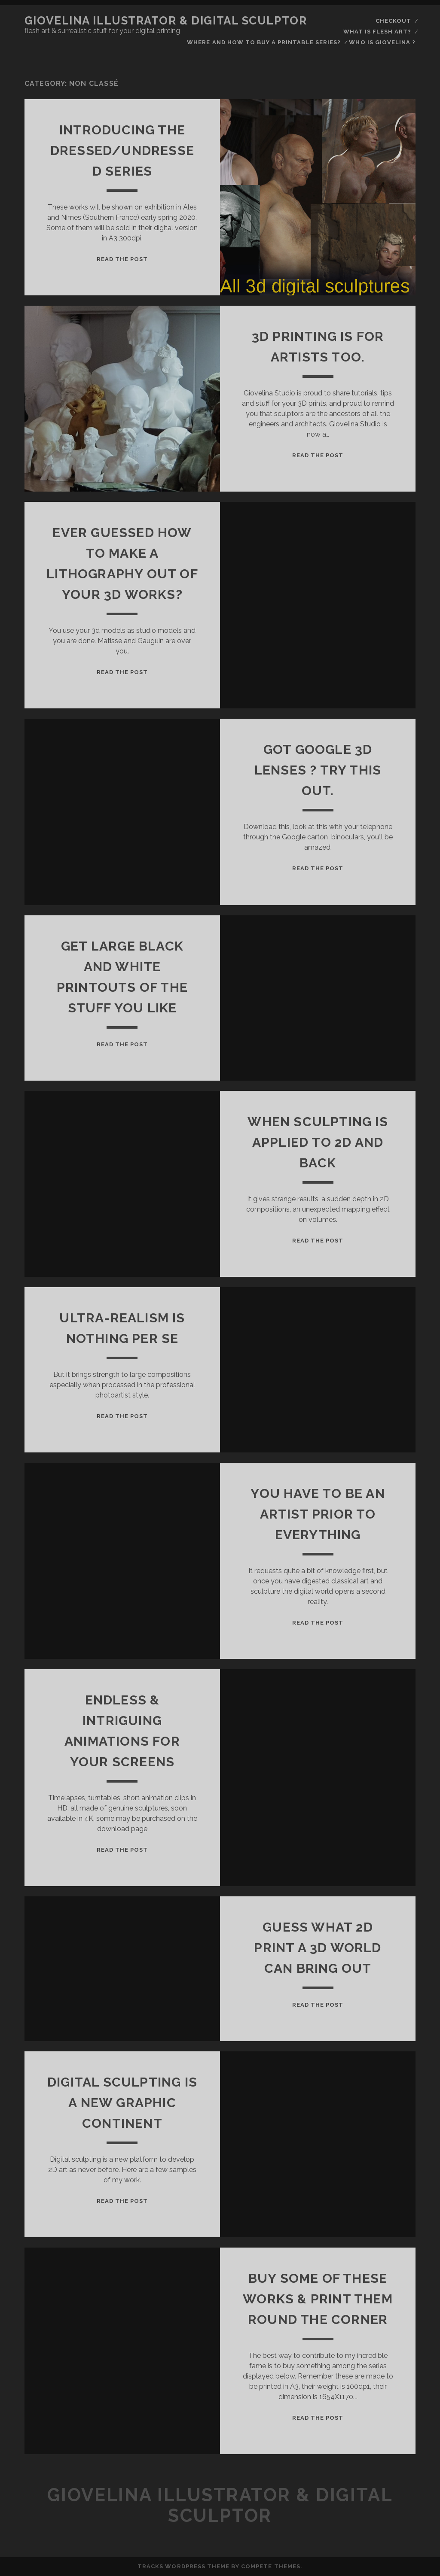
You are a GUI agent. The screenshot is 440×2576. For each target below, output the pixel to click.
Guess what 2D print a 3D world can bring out (317, 1948)
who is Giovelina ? (382, 42)
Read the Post (122, 259)
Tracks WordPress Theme (183, 2566)
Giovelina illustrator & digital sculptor (165, 20)
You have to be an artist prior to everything (318, 1514)
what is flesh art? (377, 31)
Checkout (393, 21)
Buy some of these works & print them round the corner (318, 2299)
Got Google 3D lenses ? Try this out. (317, 770)
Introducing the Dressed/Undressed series (122, 150)
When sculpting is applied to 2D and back (318, 1142)
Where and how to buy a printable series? (264, 42)
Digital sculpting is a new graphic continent (122, 2103)
